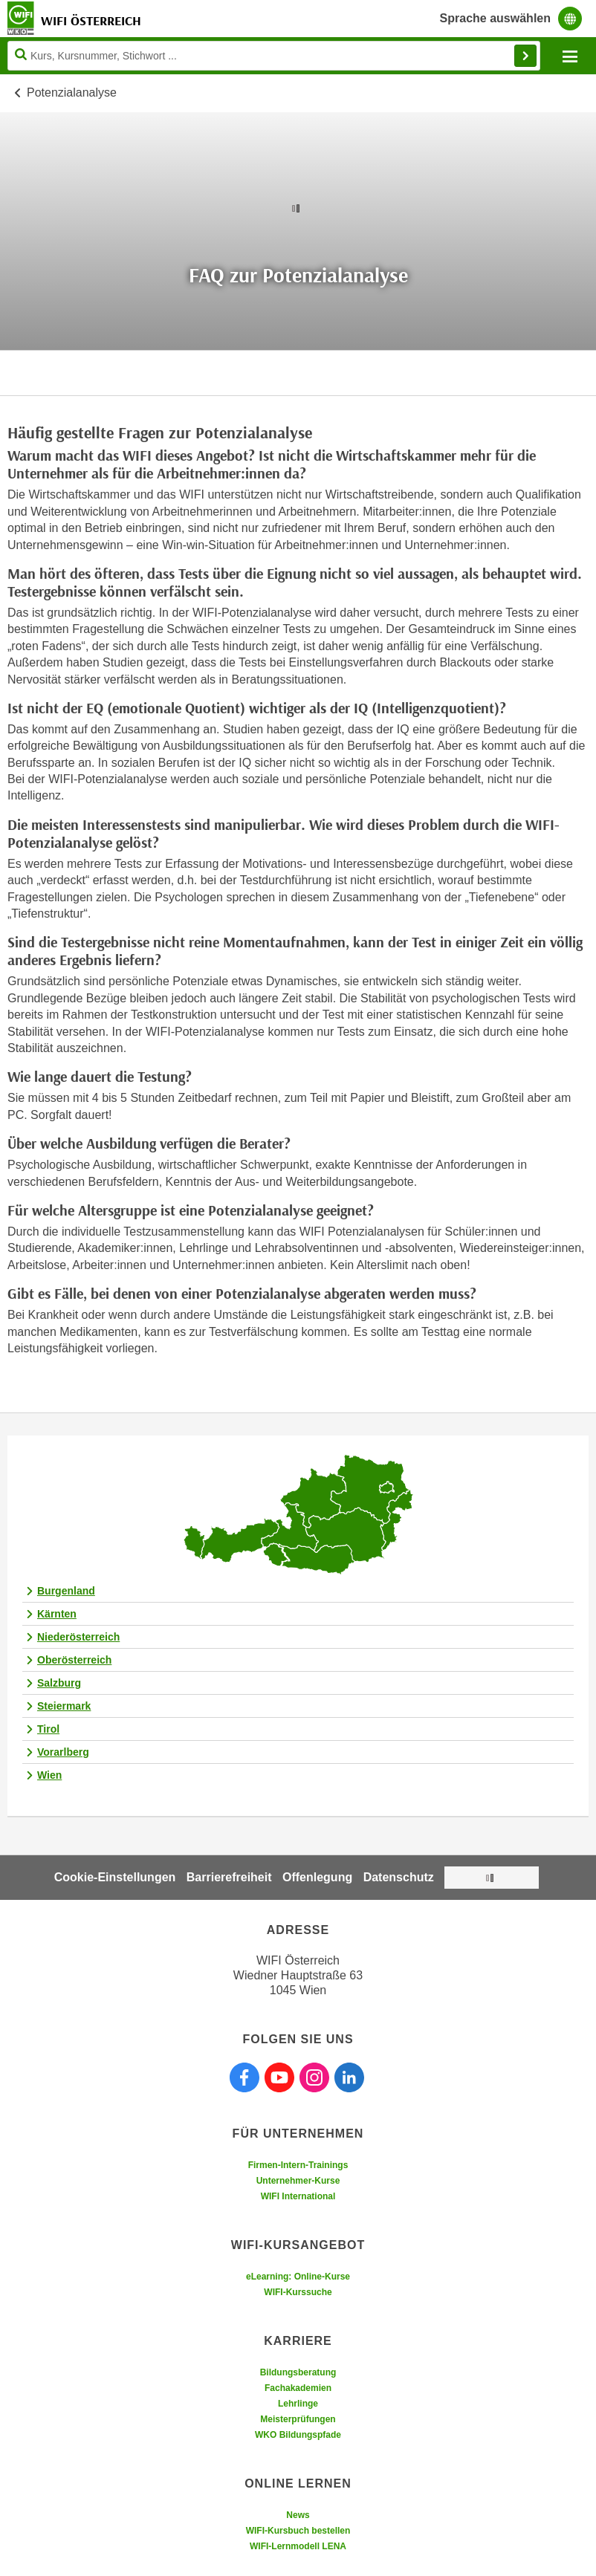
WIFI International (298, 2196)
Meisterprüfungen (297, 2419)
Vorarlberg (63, 1752)
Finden (525, 56)
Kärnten (57, 1614)
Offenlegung (317, 1877)
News (297, 2515)
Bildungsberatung (298, 2372)
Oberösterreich (74, 1660)
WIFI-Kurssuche (297, 2292)
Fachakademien (298, 2388)
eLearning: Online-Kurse (298, 2276)
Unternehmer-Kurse (298, 2181)
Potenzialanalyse (72, 92)
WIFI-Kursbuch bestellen (298, 2530)
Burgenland (66, 1591)
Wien (49, 1775)
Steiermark (64, 1706)
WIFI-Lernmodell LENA (298, 2546)
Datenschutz (398, 1877)
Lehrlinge (298, 2403)
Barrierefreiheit (229, 1877)
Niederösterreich (78, 1637)
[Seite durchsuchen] (273, 56)
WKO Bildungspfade (298, 2435)
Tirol (48, 1729)
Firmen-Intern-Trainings (298, 2165)
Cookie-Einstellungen (115, 1877)
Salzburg (59, 1683)
